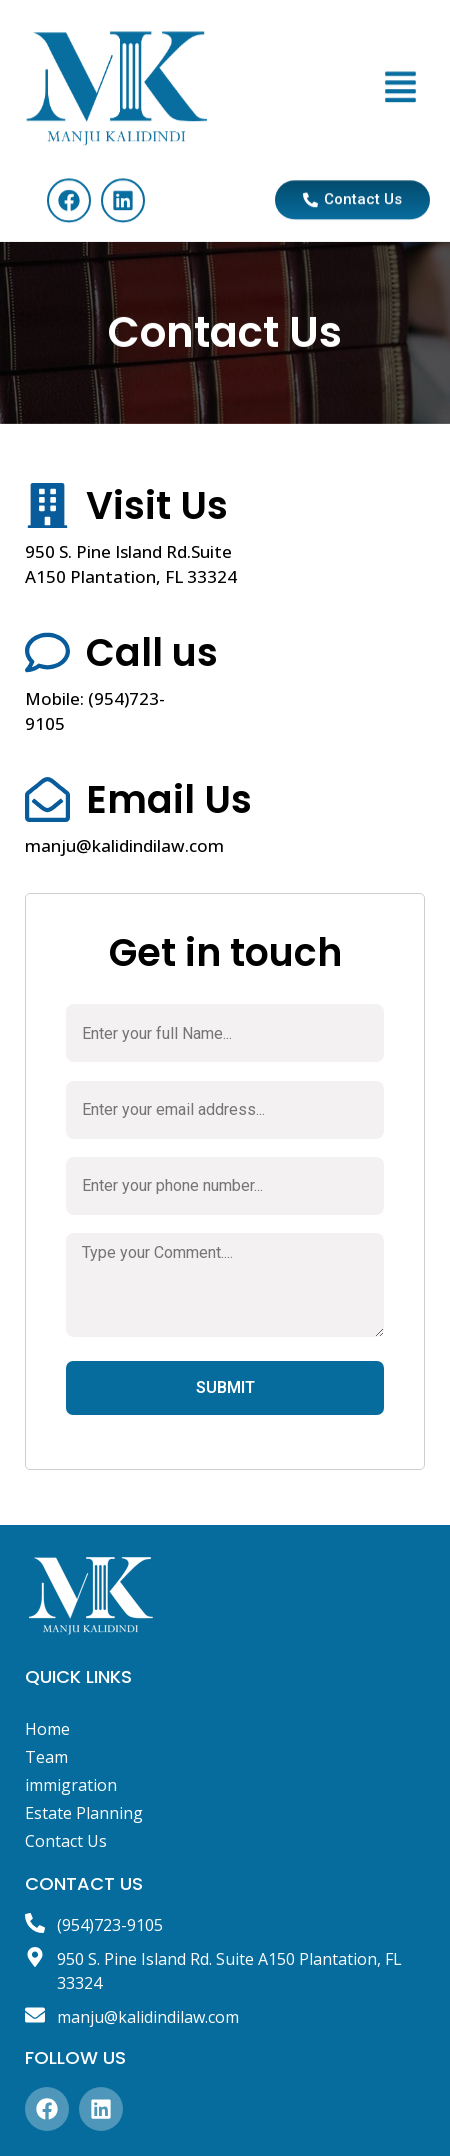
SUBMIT (225, 1387)
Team (46, 1757)
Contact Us (66, 1841)
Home (47, 1729)
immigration (71, 1785)
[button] (401, 110)
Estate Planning (84, 1813)
